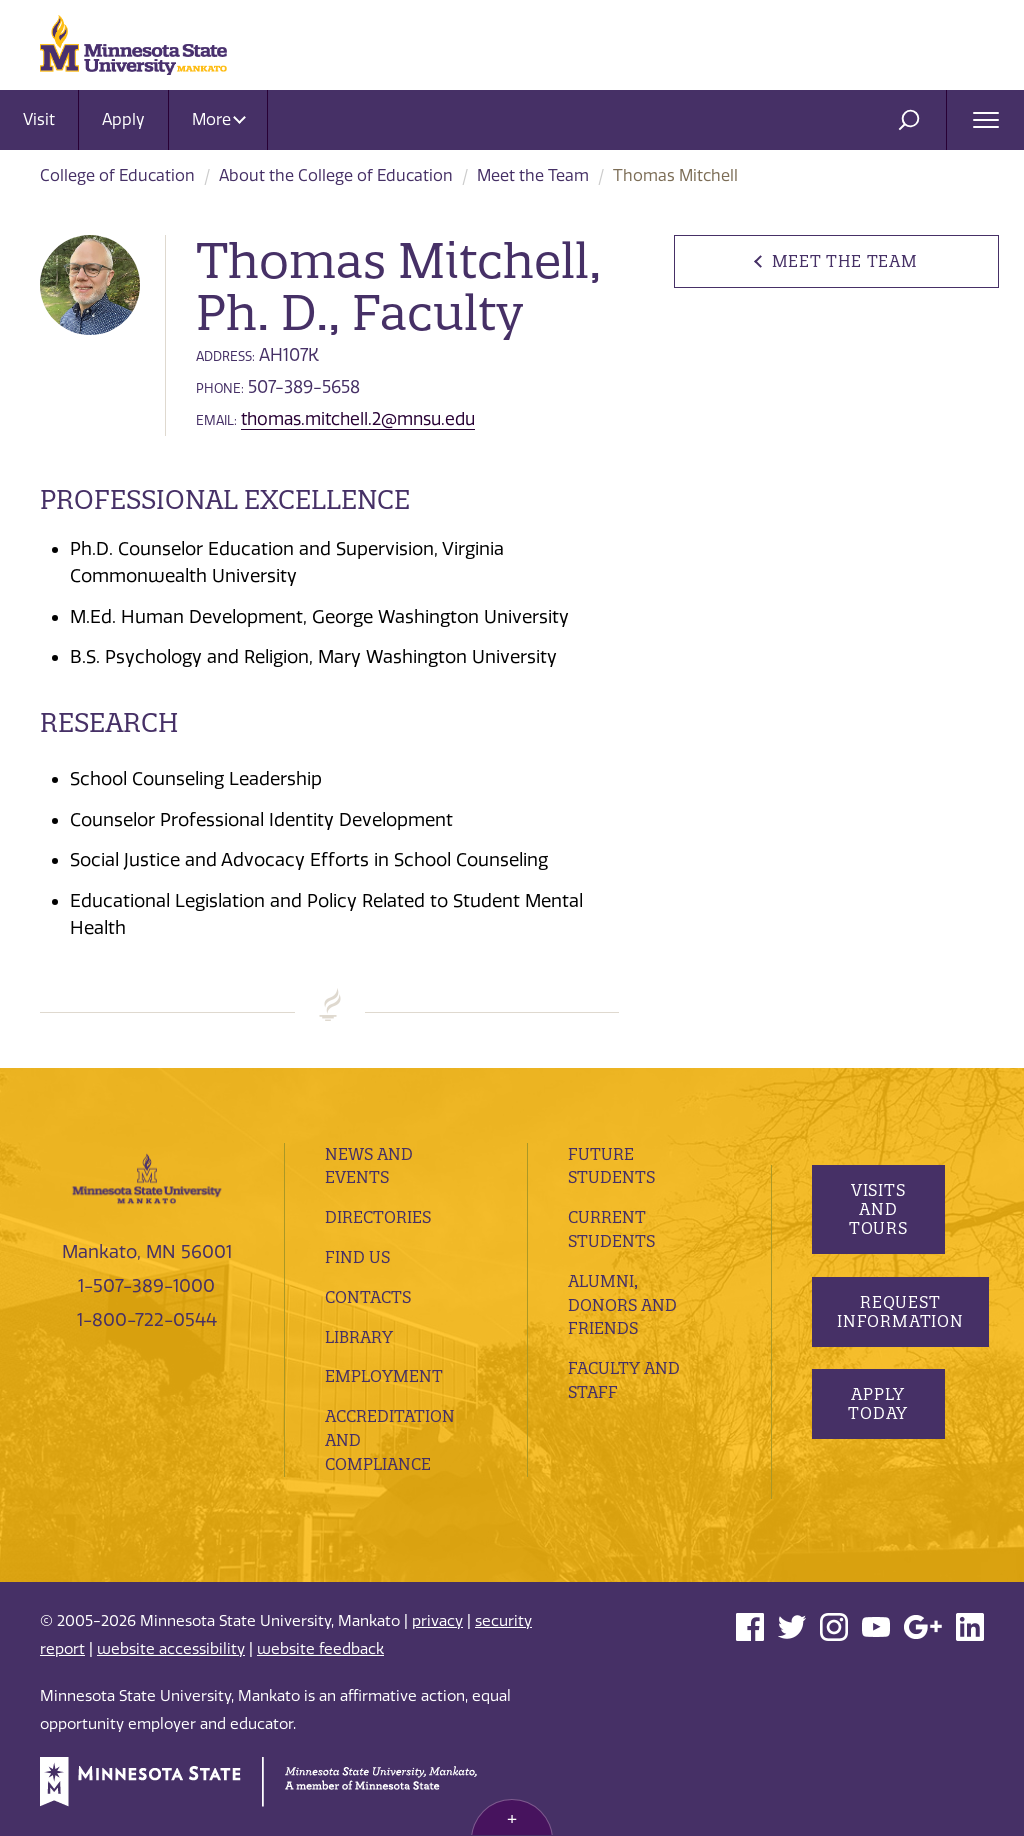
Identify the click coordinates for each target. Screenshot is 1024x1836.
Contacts (368, 1297)
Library (359, 1337)
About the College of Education (336, 175)
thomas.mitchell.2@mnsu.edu (358, 419)
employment (384, 1376)
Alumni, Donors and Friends (622, 1305)
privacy (437, 1621)
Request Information (900, 1311)
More (219, 119)
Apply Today (878, 1403)
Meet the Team (533, 175)
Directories (378, 1217)
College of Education (117, 175)
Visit (39, 119)
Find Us (357, 1257)
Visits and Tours (877, 1209)
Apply (123, 119)
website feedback (320, 1649)
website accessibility (171, 1649)
